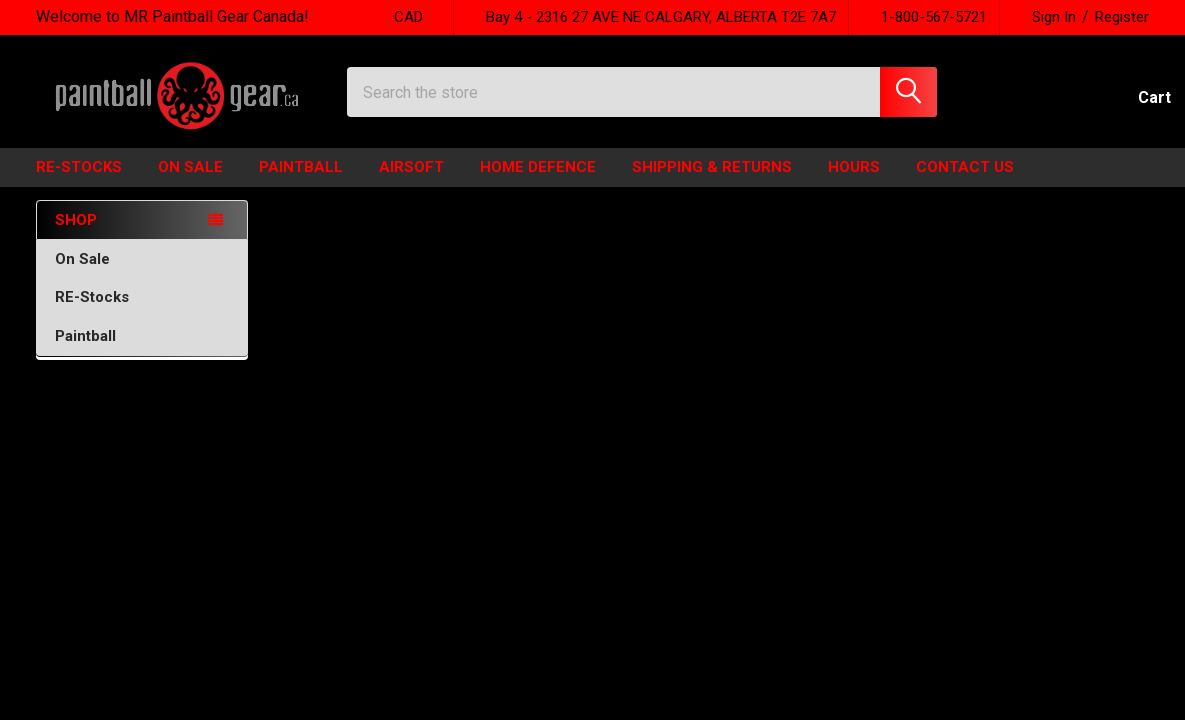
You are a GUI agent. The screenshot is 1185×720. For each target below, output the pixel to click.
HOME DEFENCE (538, 184)
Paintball (301, 184)
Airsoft (411, 184)
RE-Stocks (142, 314)
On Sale (142, 276)
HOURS (854, 184)
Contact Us (965, 184)
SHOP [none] (76, 236)
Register (1122, 17)
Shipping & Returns (712, 184)
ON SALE (190, 184)
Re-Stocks (79, 184)
